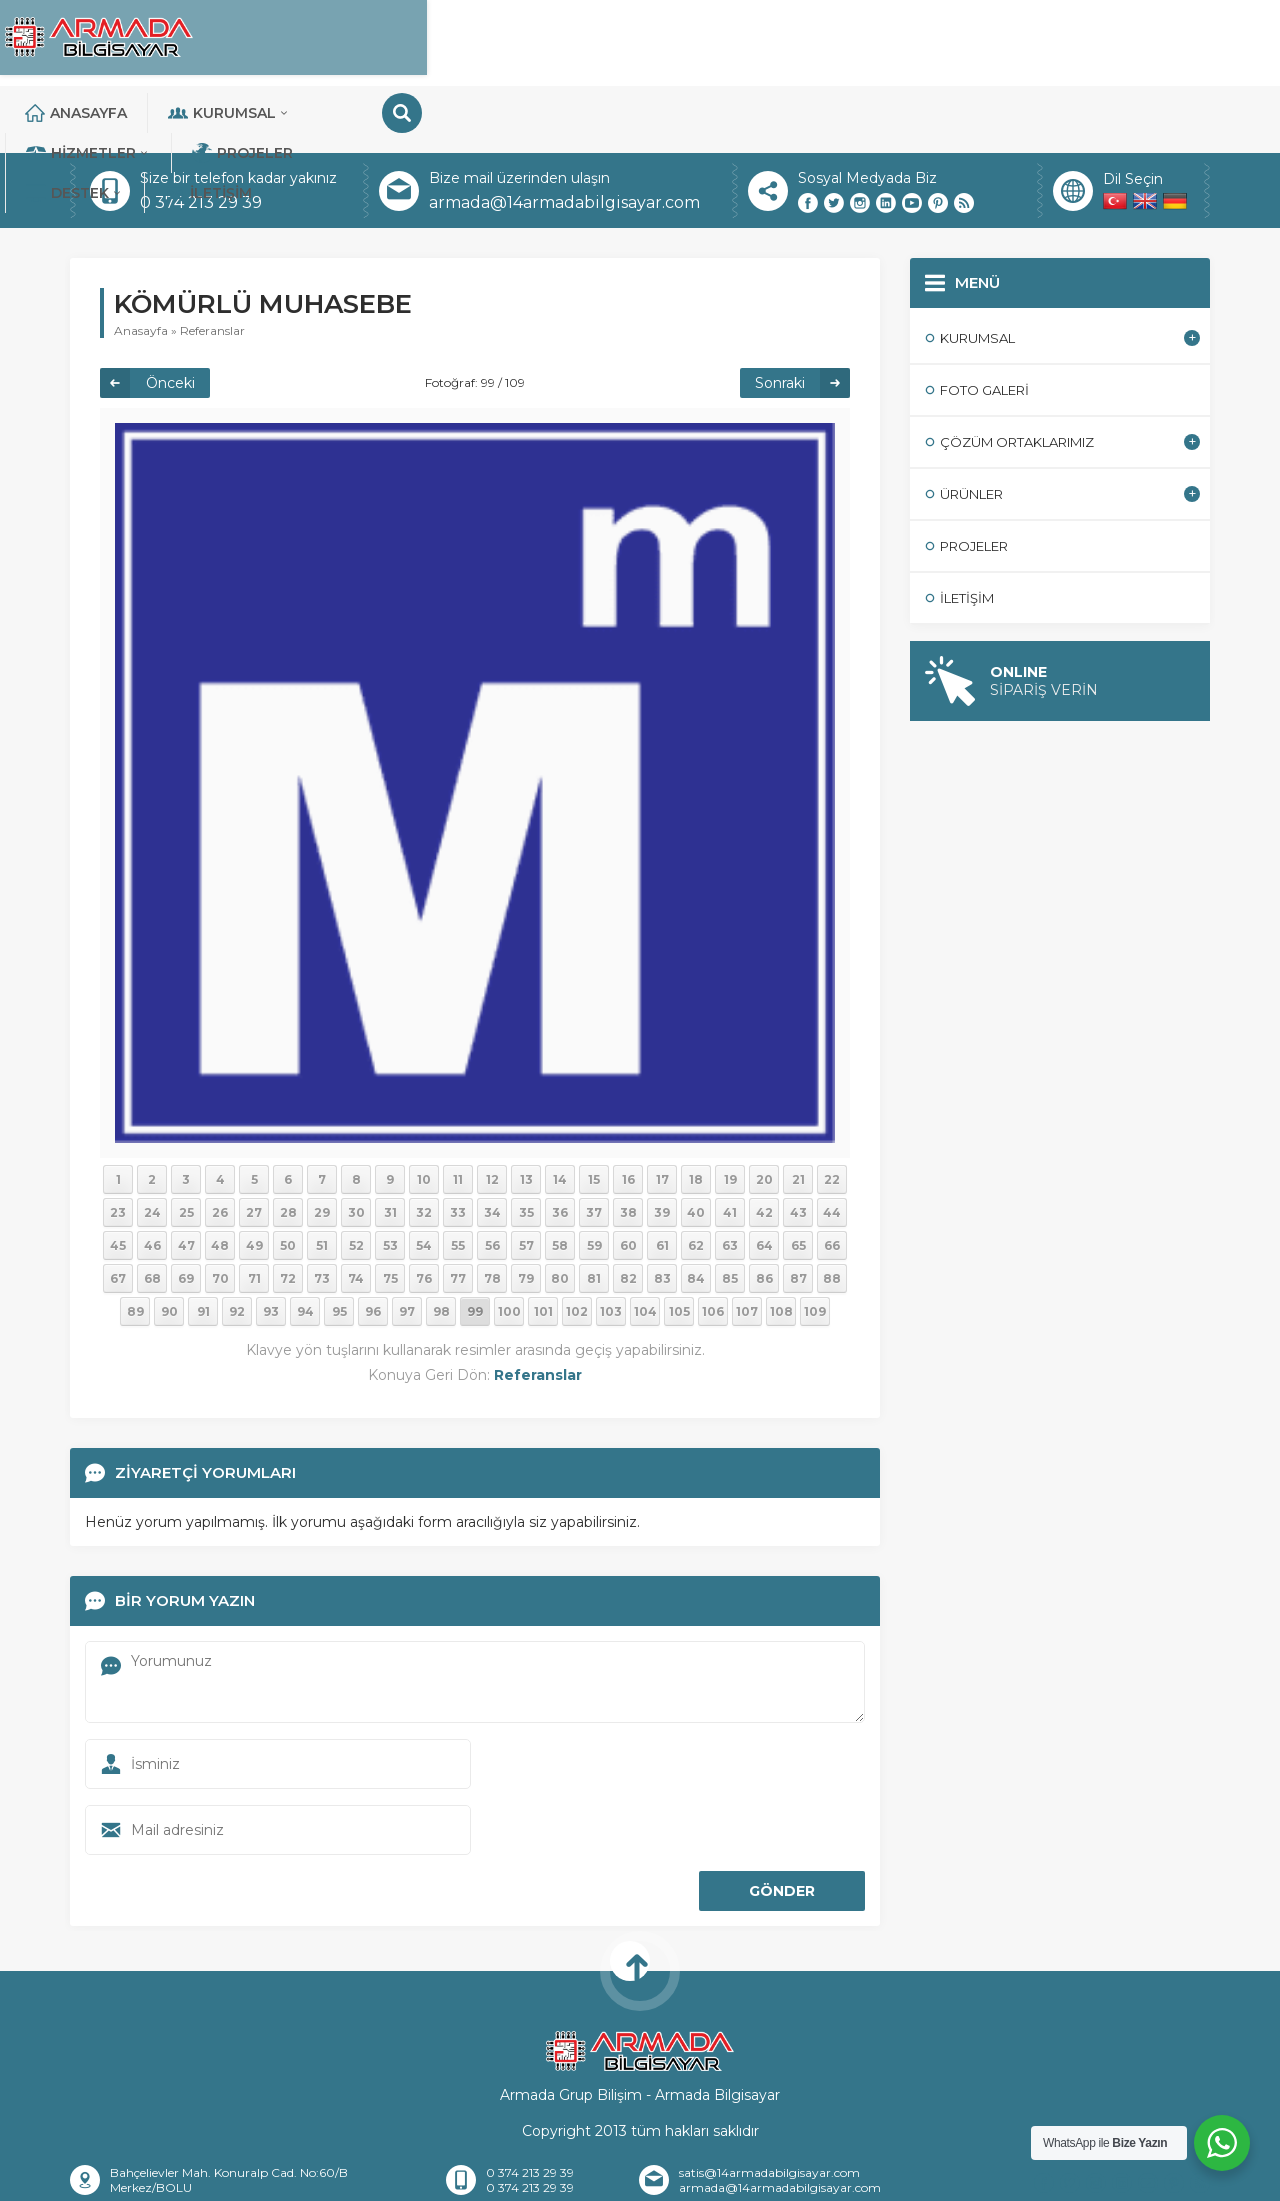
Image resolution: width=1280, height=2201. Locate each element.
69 (186, 1211)
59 (594, 1178)
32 (424, 1145)
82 (628, 1211)
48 (220, 1178)
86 (764, 1211)
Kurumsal (513, 40)
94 (305, 1244)
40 (696, 1145)
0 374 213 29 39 (201, 135)
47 (186, 1178)
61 (662, 1178)
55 (458, 1178)
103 (611, 1244)
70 (220, 1211)
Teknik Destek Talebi (992, 2177)
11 (458, 1112)
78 (492, 1211)
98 (441, 1244)
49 (254, 1178)
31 (390, 1145)
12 (492, 1112)
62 (696, 1178)
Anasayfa (360, 40)
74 (356, 1211)
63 (730, 1178)
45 (118, 1178)
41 (730, 1145)
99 (475, 1244)
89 (135, 1244)
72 (288, 1211)
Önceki (170, 316)
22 (832, 1112)
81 (594, 1211)
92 (237, 1244)
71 (254, 1211)
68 (152, 1211)
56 (492, 1178)
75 (390, 1211)
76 (424, 1211)
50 (288, 1178)
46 (152, 1178)
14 (560, 1112)
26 (220, 1145)
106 (713, 1244)
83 (662, 1211)
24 (152, 1145)
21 (798, 1112)
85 (730, 1211)
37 (594, 1145)
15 (594, 1112)
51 (322, 1178)
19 (730, 1112)
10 (424, 1112)
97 (407, 1244)
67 (118, 1211)
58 (560, 1178)
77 (458, 1211)
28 (288, 1145)
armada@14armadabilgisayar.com (564, 135)
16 (628, 1112)
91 (203, 1244)
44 (832, 1145)
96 (373, 1244)
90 (169, 1244)
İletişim (1106, 40)
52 (356, 1178)
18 (696, 1112)
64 (764, 1178)
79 (526, 1211)
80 (560, 1211)
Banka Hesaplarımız (658, 2177)
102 (577, 1244)
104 (645, 1244)
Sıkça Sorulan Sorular (824, 2177)
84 (696, 1211)
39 (662, 1145)
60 (628, 1178)
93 (271, 1244)
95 (339, 1244)
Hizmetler (678, 40)
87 (798, 1211)
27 (254, 1145)
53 (390, 1178)
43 (798, 1145)
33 (458, 1145)
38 (628, 1145)
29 (322, 1145)
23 (118, 1145)
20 (764, 1112)
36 (560, 1145)
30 (356, 1145)
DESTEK (973, 40)
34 (492, 1145)
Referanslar (212, 263)
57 (526, 1178)
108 (781, 1244)
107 (747, 1244)
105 (679, 1244)
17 (662, 1112)
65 (798, 1178)
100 (509, 1244)
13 (526, 1112)
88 (832, 1211)
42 (764, 1145)
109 (815, 1244)
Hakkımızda (345, 2177)
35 (526, 1145)
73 (322, 1211)
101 (543, 1244)
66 (832, 1178)
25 (186, 1145)
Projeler (832, 40)
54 (424, 1178)
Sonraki (780, 316)
